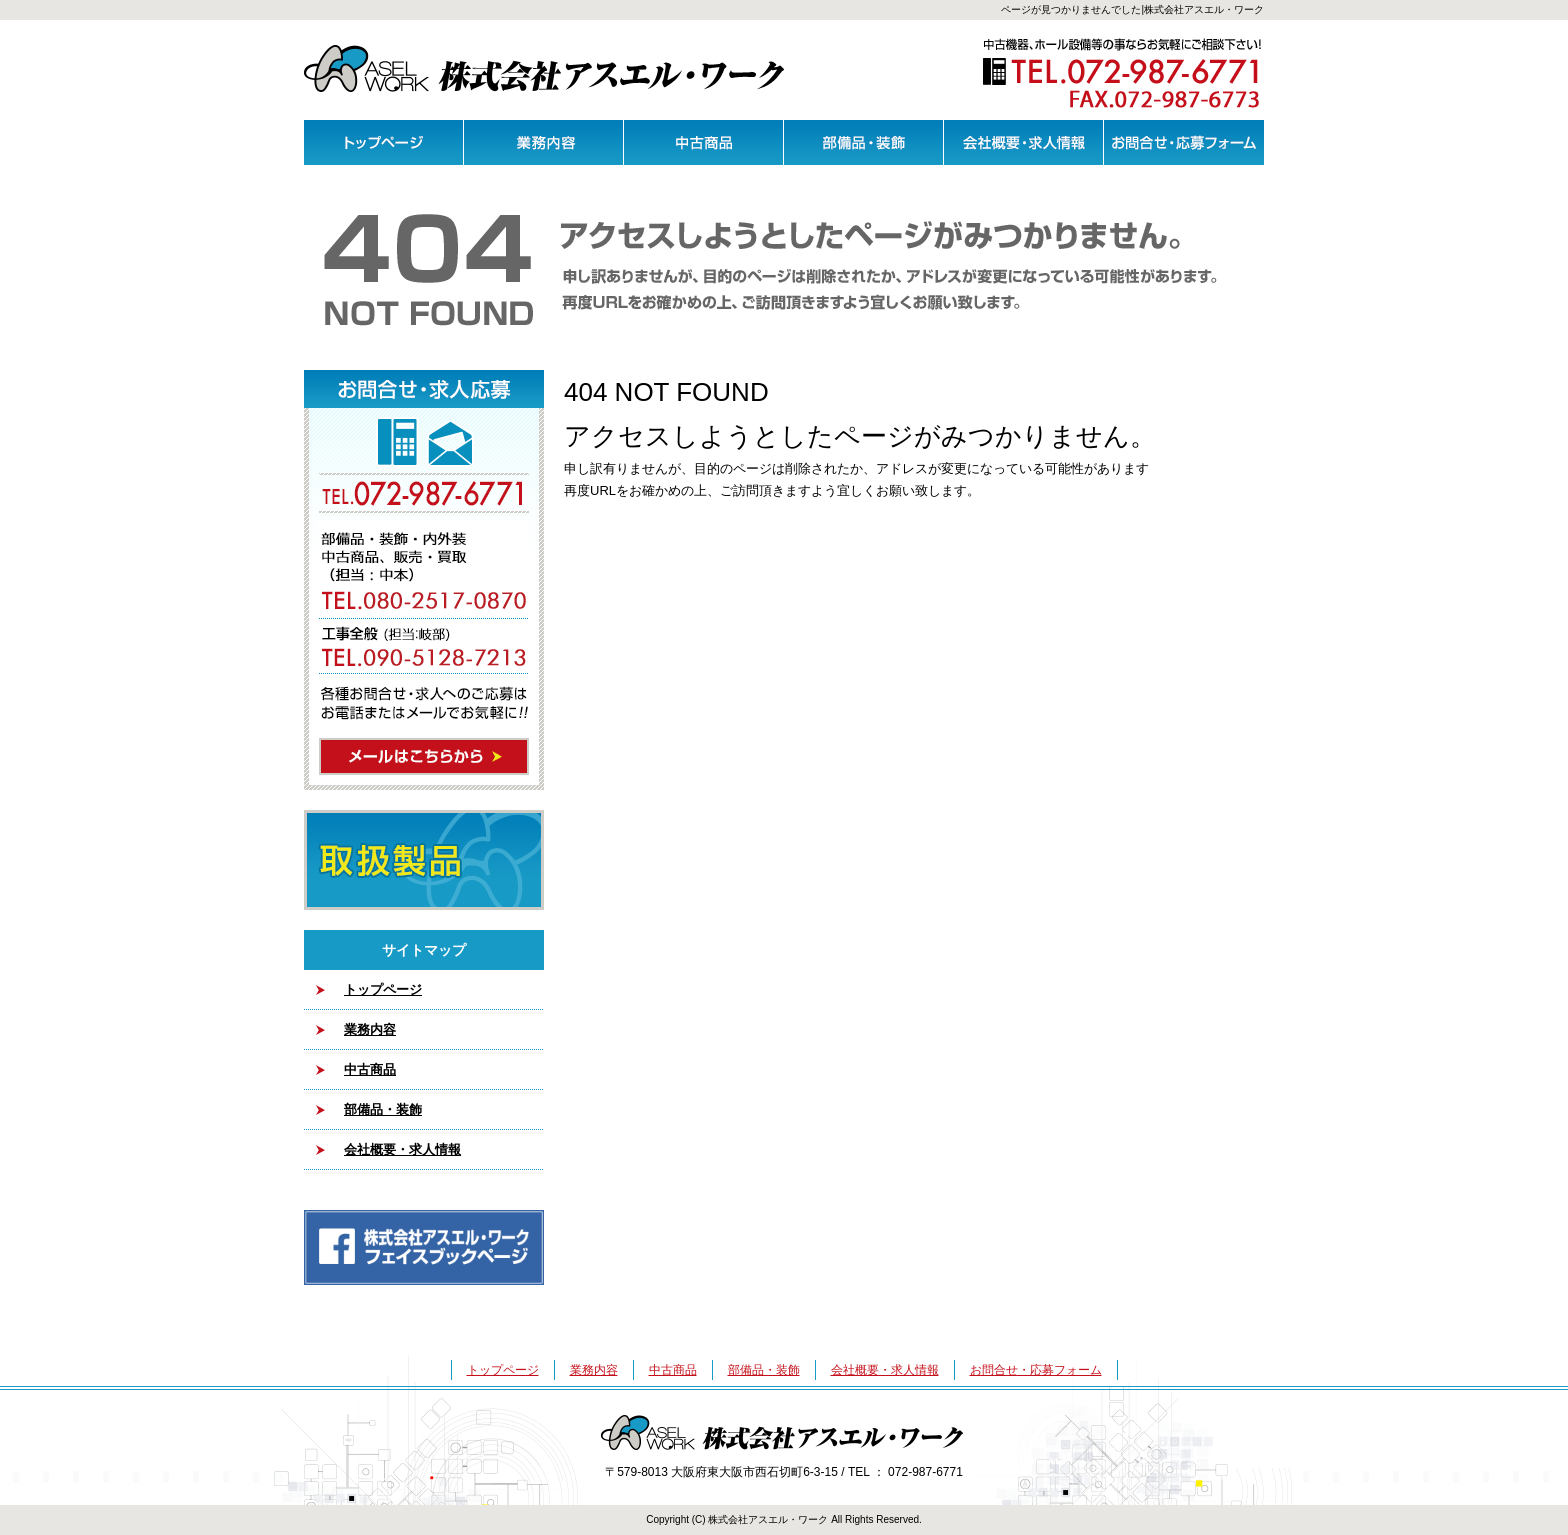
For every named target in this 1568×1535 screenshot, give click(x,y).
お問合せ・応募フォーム (1184, 142)
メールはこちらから (424, 580)
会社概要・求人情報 (1024, 142)
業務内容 (544, 142)
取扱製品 (424, 860)
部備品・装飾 (864, 142)
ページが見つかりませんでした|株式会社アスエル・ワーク (1132, 9)
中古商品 (704, 142)
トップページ (384, 142)
